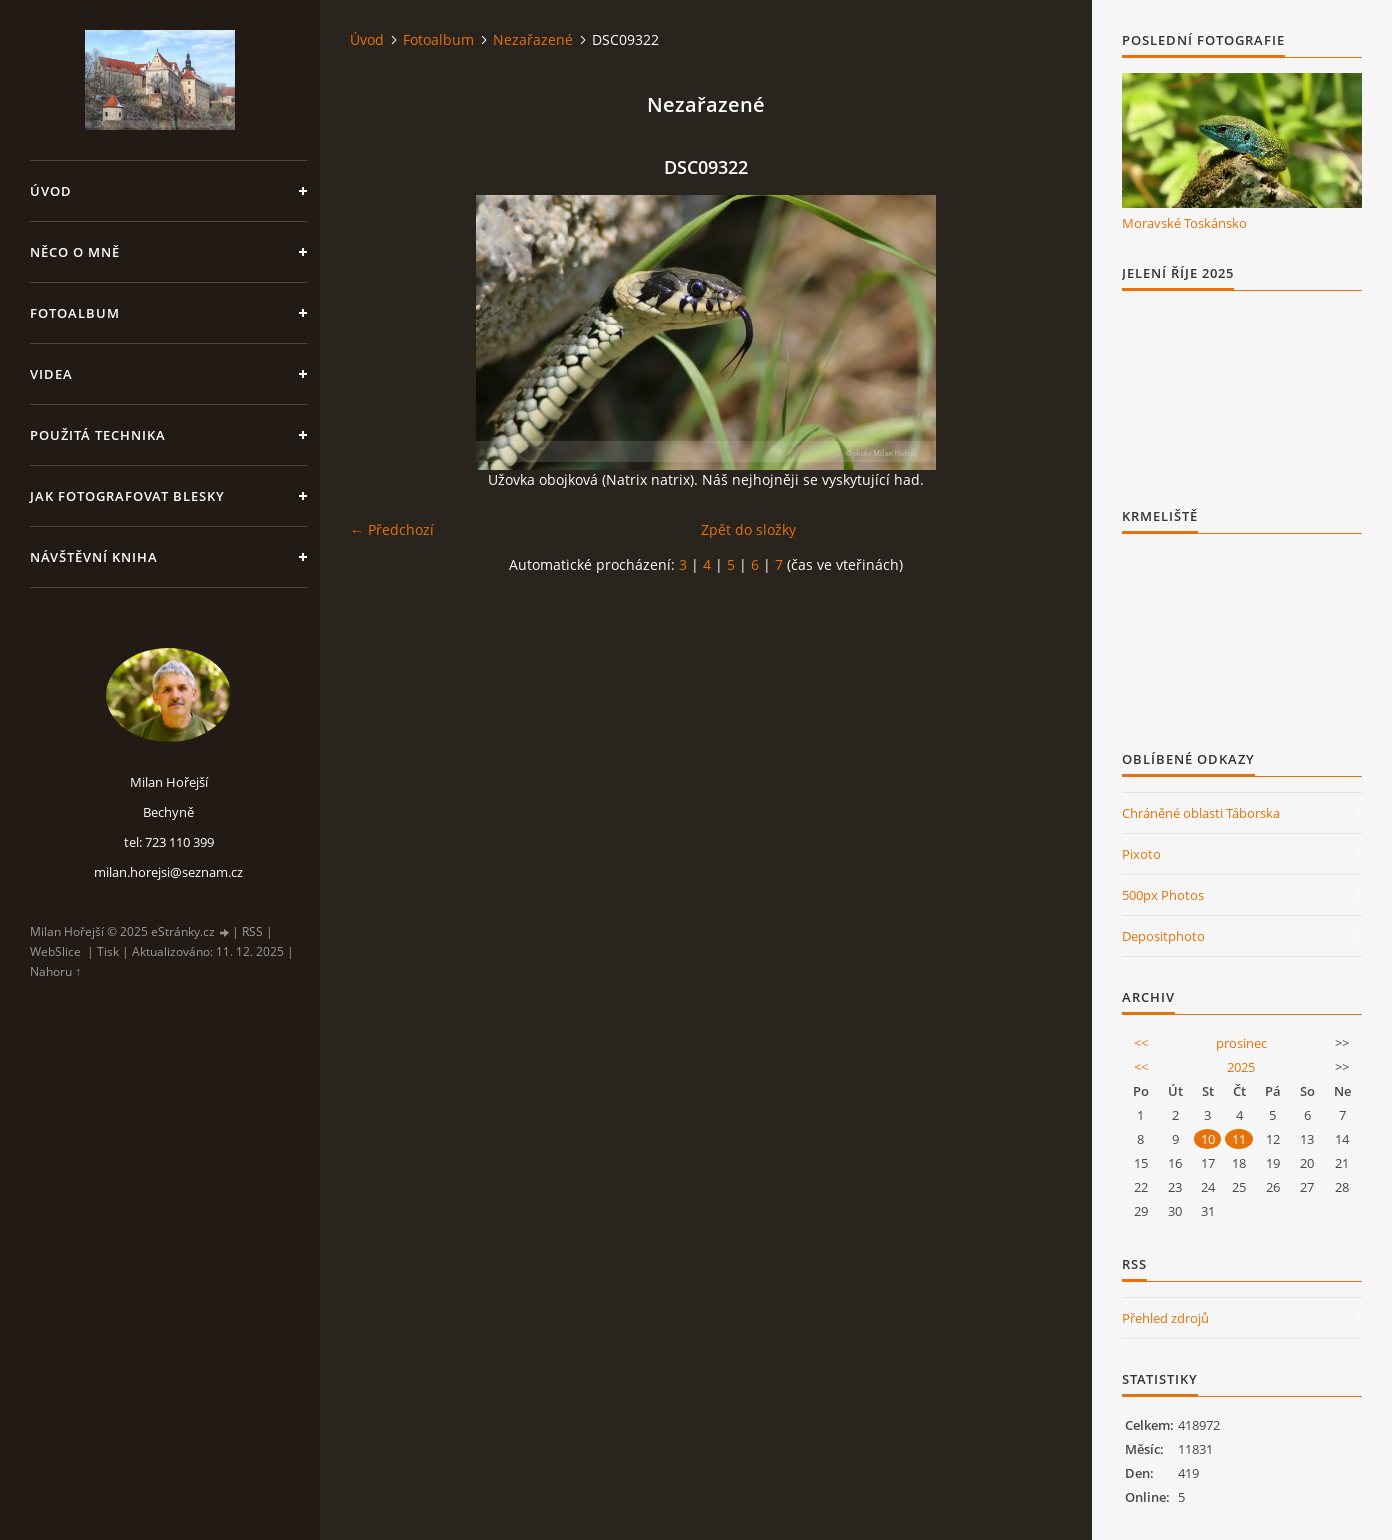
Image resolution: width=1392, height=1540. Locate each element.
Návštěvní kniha (94, 557)
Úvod (51, 191)
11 (1239, 1139)
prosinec (1241, 1043)
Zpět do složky (748, 529)
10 (1208, 1139)
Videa (51, 374)
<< (1141, 1043)
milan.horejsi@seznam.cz (168, 872)
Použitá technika (98, 435)
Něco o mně (75, 252)
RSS (252, 931)
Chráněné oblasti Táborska (1201, 813)
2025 (1241, 1067)
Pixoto (1141, 854)
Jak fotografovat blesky (127, 496)
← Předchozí (392, 529)
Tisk (108, 951)
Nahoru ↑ (55, 971)
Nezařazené (533, 39)
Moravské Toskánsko (1184, 223)
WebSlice (55, 951)
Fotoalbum (75, 313)
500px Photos (1163, 895)
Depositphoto (1163, 936)
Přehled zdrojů (1165, 1318)
